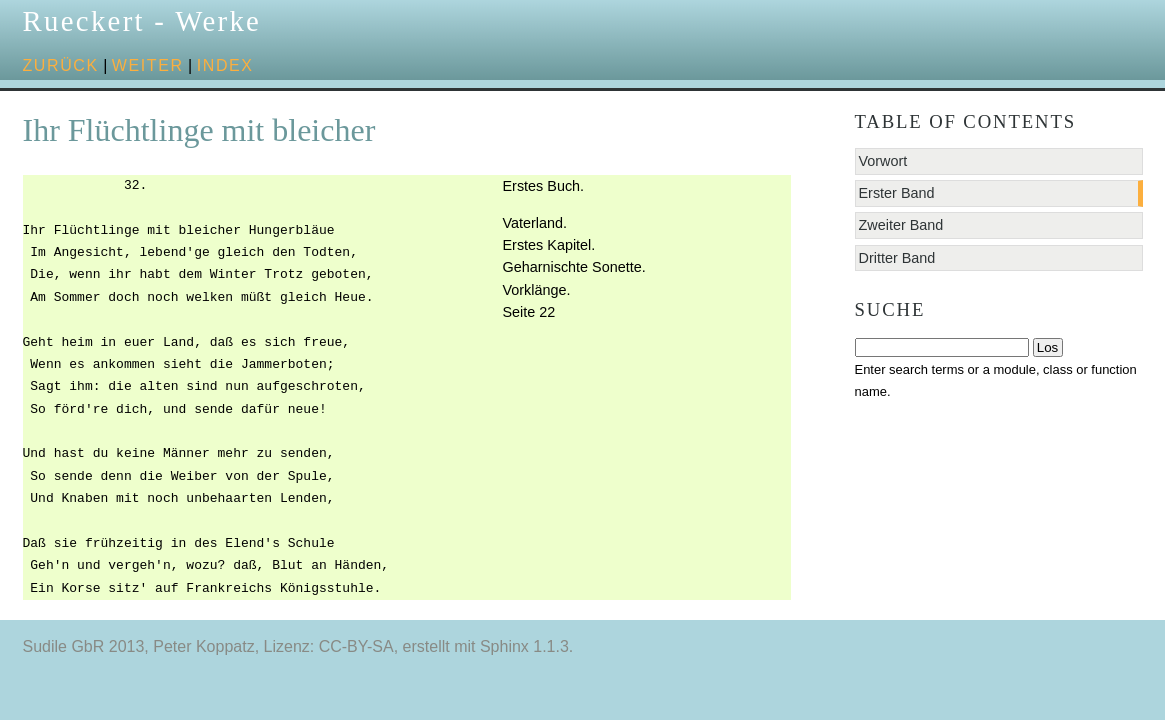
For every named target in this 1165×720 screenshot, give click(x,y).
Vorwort (883, 161)
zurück (61, 65)
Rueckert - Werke (142, 21)
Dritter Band (897, 258)
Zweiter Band (901, 225)
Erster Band (897, 193)
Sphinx (504, 646)
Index (225, 65)
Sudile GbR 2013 (84, 646)
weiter (148, 65)
